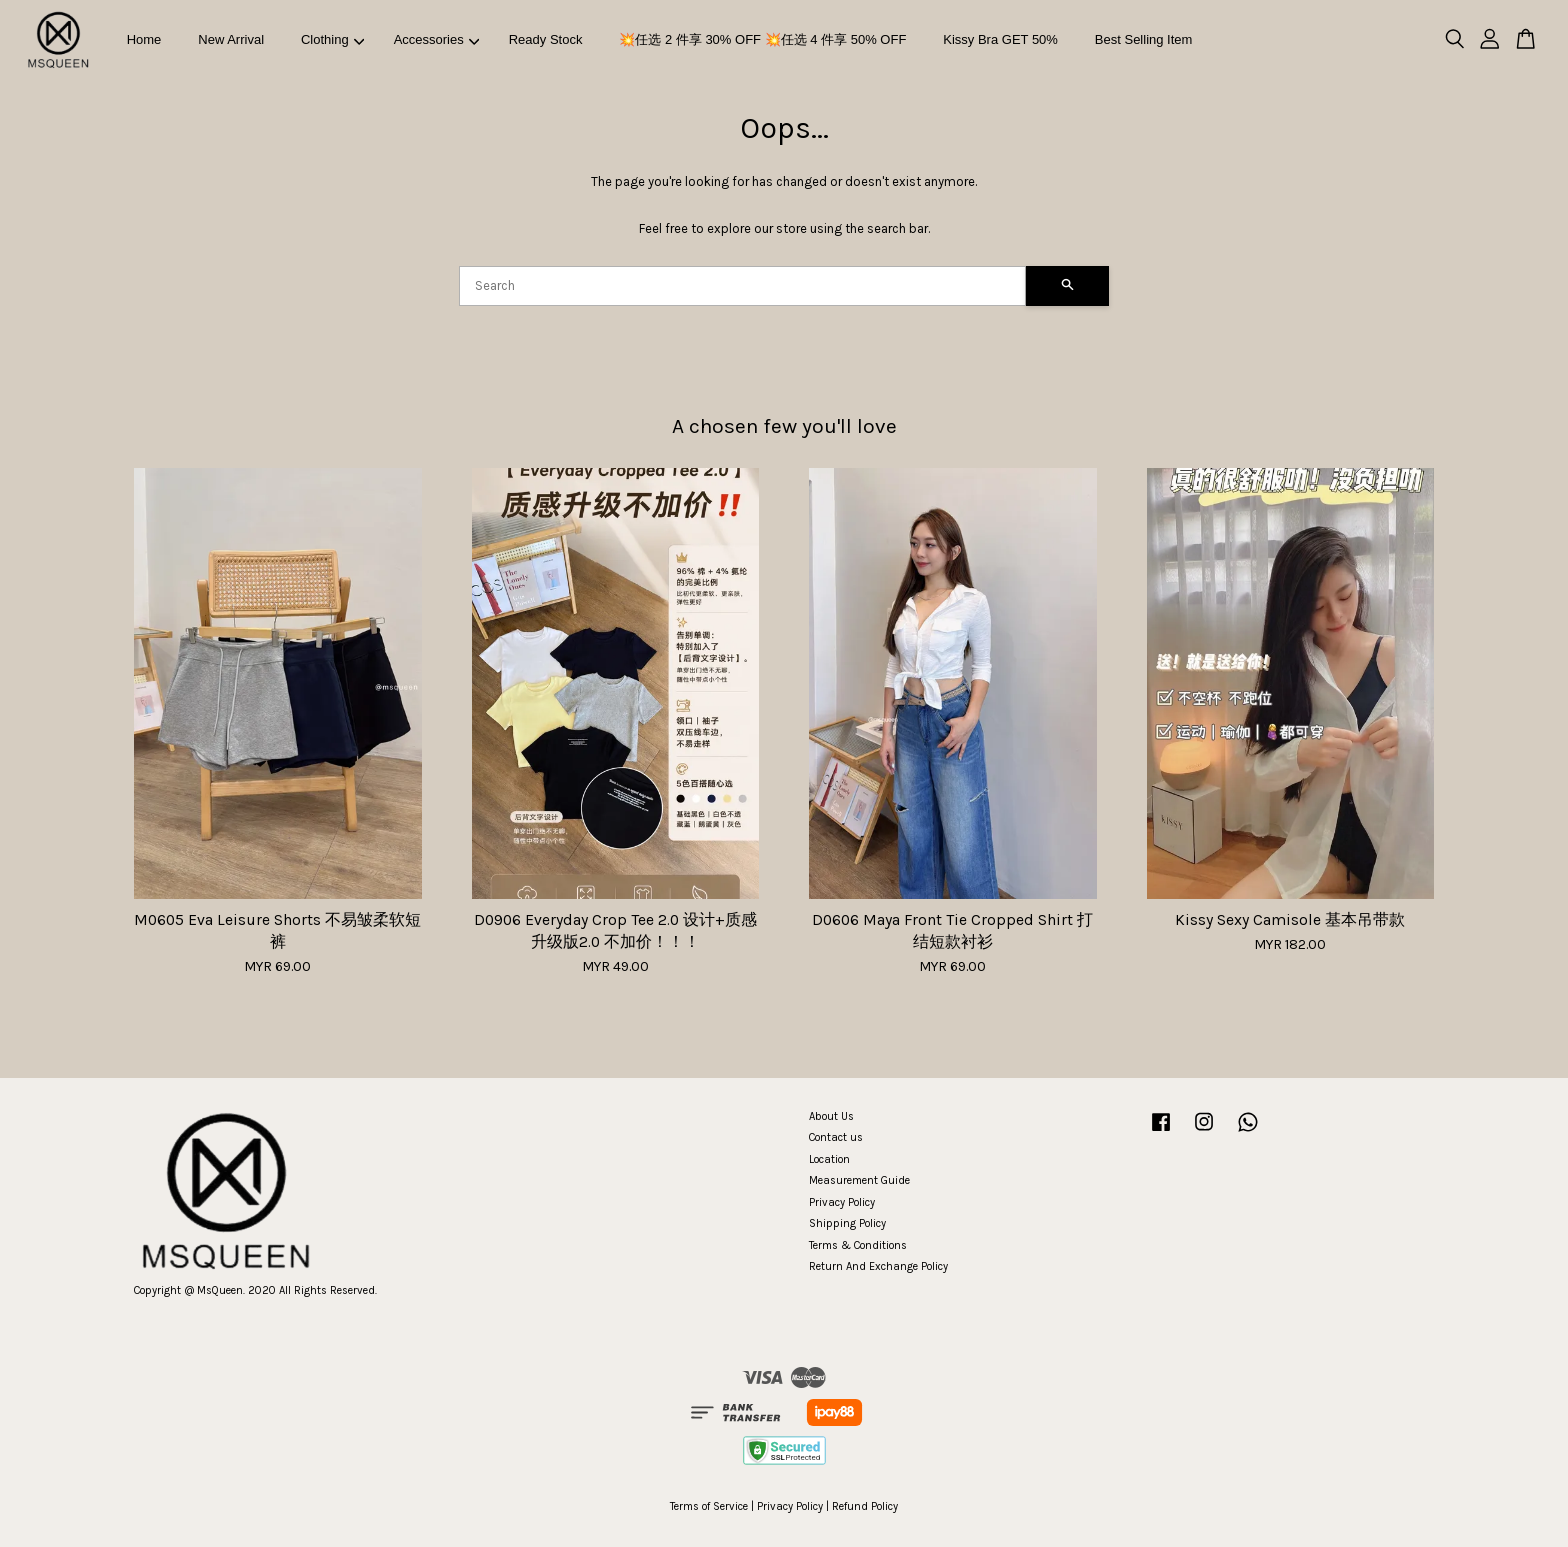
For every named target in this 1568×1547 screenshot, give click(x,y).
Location (829, 1159)
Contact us (836, 1137)
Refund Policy (865, 1506)
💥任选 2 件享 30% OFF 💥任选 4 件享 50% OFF (762, 39)
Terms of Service (709, 1506)
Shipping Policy (847, 1223)
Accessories (437, 39)
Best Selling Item (1144, 39)
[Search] (742, 286)
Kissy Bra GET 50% (1000, 39)
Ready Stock (546, 39)
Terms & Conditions (858, 1245)
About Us (831, 1116)
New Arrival (231, 39)
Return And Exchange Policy (878, 1266)
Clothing (332, 39)
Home (144, 39)
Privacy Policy (842, 1202)
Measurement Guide (859, 1180)
